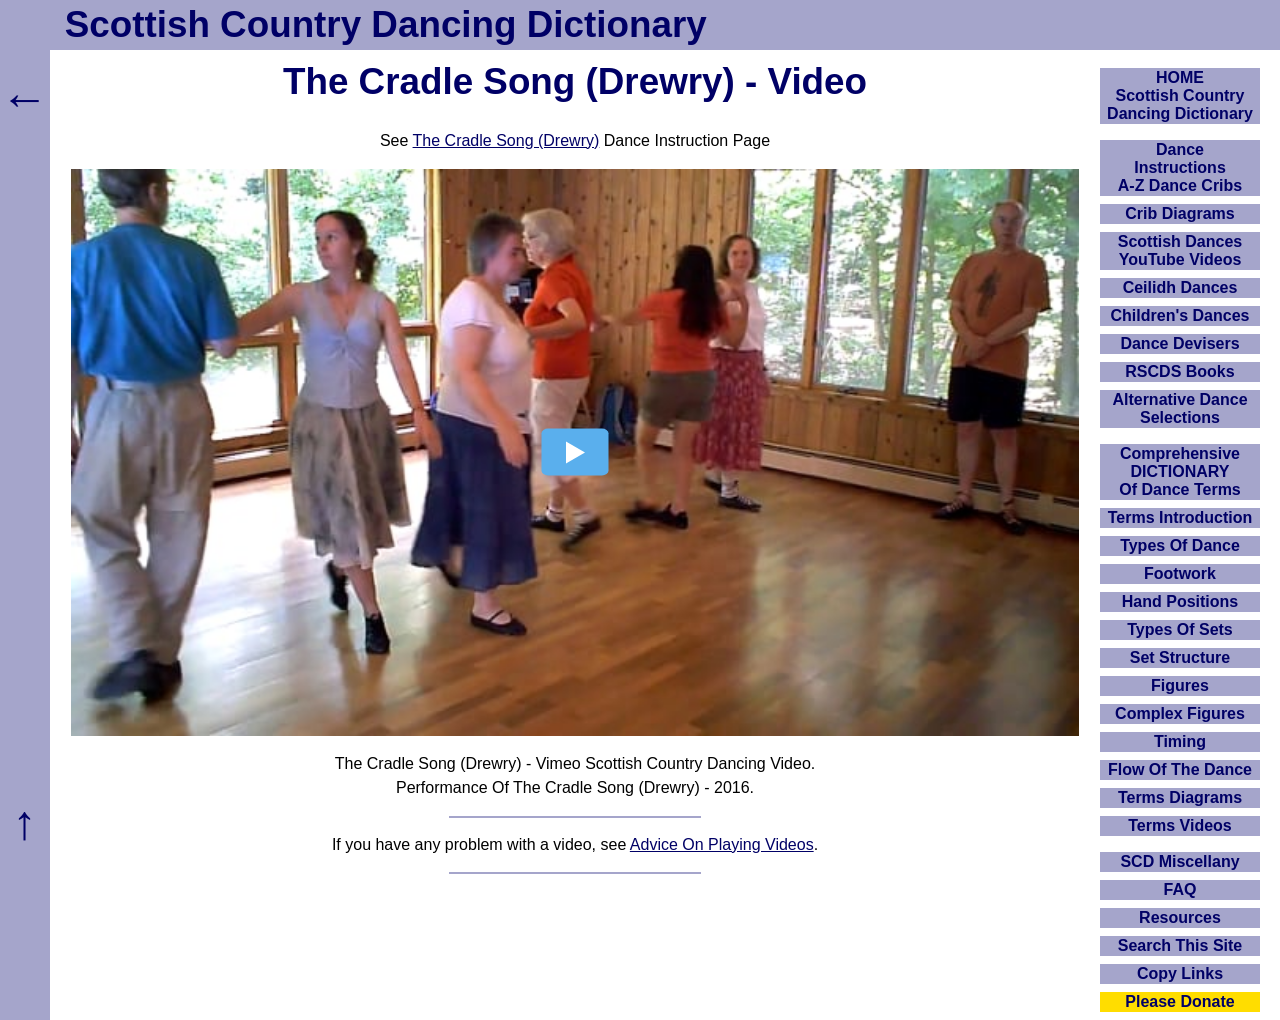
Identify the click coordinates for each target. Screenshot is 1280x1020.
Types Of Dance (1180, 545)
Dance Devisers (1179, 343)
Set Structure (1180, 657)
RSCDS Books (1179, 371)
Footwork (1180, 573)
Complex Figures (1180, 713)
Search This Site (1180, 945)
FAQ (1180, 889)
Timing (1180, 741)
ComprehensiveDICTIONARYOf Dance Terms (1180, 471)
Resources (1180, 917)
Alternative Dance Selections (1179, 408)
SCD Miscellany (1179, 861)
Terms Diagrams (1180, 797)
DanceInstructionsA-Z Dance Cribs (1180, 167)
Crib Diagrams (1179, 213)
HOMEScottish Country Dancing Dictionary (1180, 95)
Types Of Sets (1180, 629)
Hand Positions (1180, 601)
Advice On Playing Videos (722, 844)
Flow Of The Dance (1180, 769)
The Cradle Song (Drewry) (506, 140)
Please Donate (1179, 1001)
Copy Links (1180, 973)
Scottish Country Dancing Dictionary (386, 24)
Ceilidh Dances (1180, 287)
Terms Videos (1179, 825)
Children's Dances (1180, 315)
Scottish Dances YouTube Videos (1180, 250)
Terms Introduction (1180, 517)
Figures (1180, 685)
